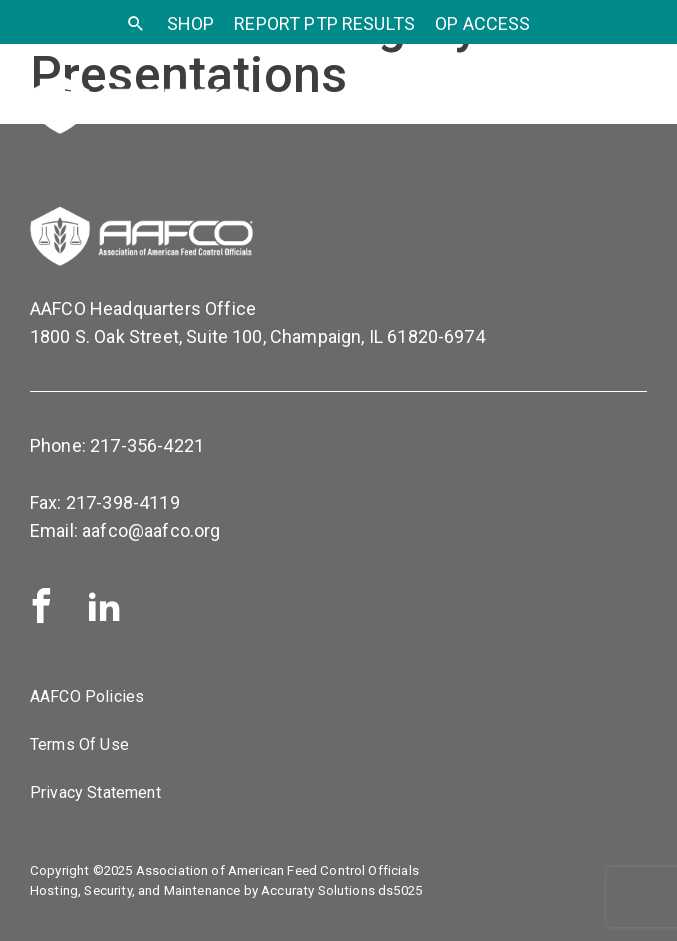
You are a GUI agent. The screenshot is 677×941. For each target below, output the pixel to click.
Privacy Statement (95, 792)
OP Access (482, 23)
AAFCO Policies (87, 696)
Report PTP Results (324, 23)
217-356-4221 (147, 445)
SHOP (191, 23)
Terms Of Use (79, 744)
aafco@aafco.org (151, 530)
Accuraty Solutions (318, 890)
